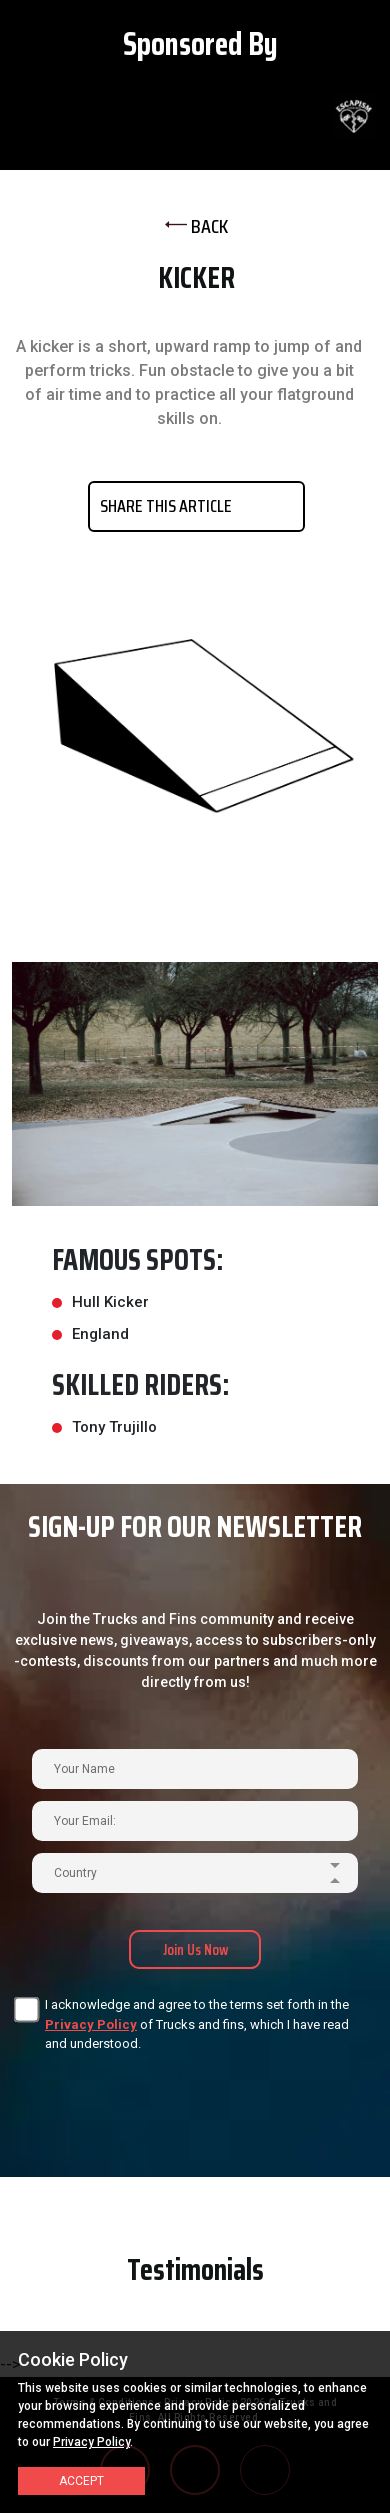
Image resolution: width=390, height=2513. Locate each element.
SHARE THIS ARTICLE (166, 506)
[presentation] (163, 2091)
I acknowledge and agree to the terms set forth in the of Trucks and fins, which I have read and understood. (197, 2024)
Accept (81, 2481)
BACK (196, 226)
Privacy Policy (91, 2024)
